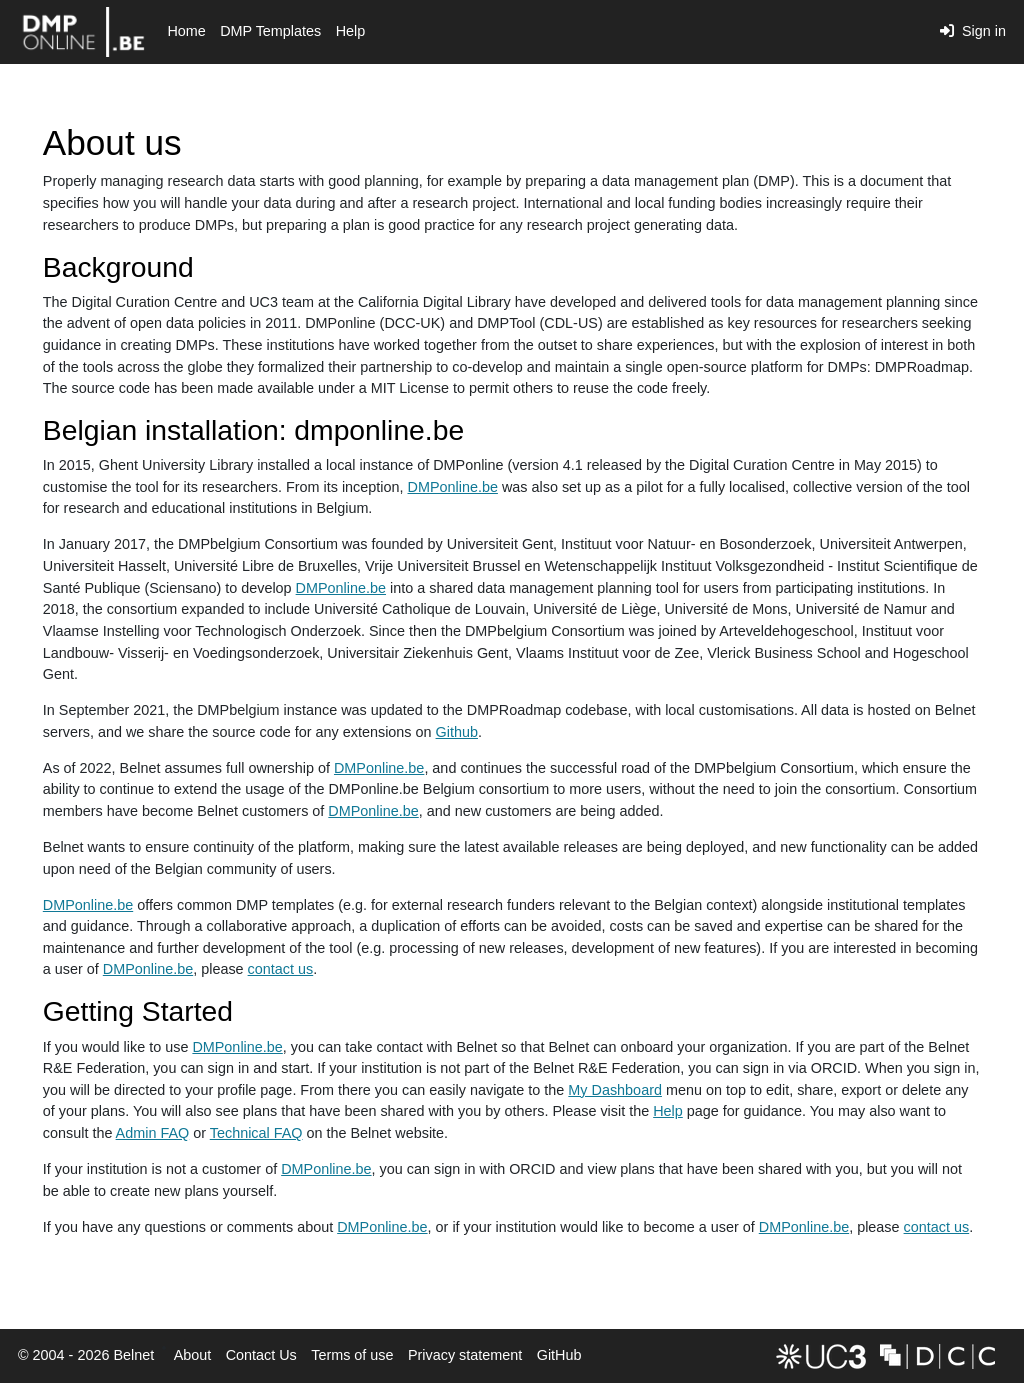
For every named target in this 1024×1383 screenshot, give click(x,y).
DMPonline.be (453, 487)
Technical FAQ (256, 1133)
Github (457, 732)
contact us (281, 969)
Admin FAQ (153, 1133)
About (193, 1355)
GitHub (556, 1360)
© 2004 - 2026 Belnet (86, 1355)
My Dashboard (615, 1090)
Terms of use (352, 1355)
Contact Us (261, 1355)
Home (186, 31)
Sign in (973, 31)
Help (351, 31)
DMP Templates (270, 31)
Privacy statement (465, 1355)
